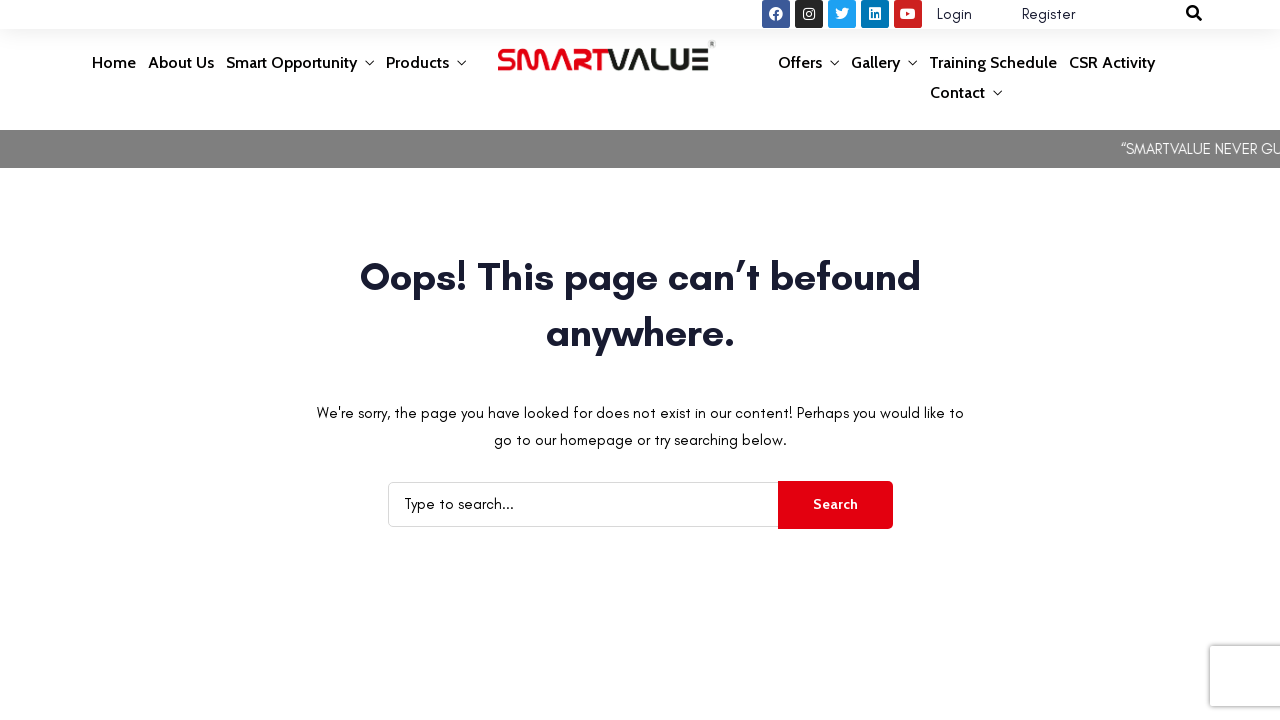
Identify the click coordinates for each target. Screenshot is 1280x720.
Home (114, 62)
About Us (181, 62)
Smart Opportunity (291, 62)
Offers (800, 62)
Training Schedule (993, 62)
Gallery (875, 62)
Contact (957, 92)
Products (417, 62)
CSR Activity (1112, 62)
